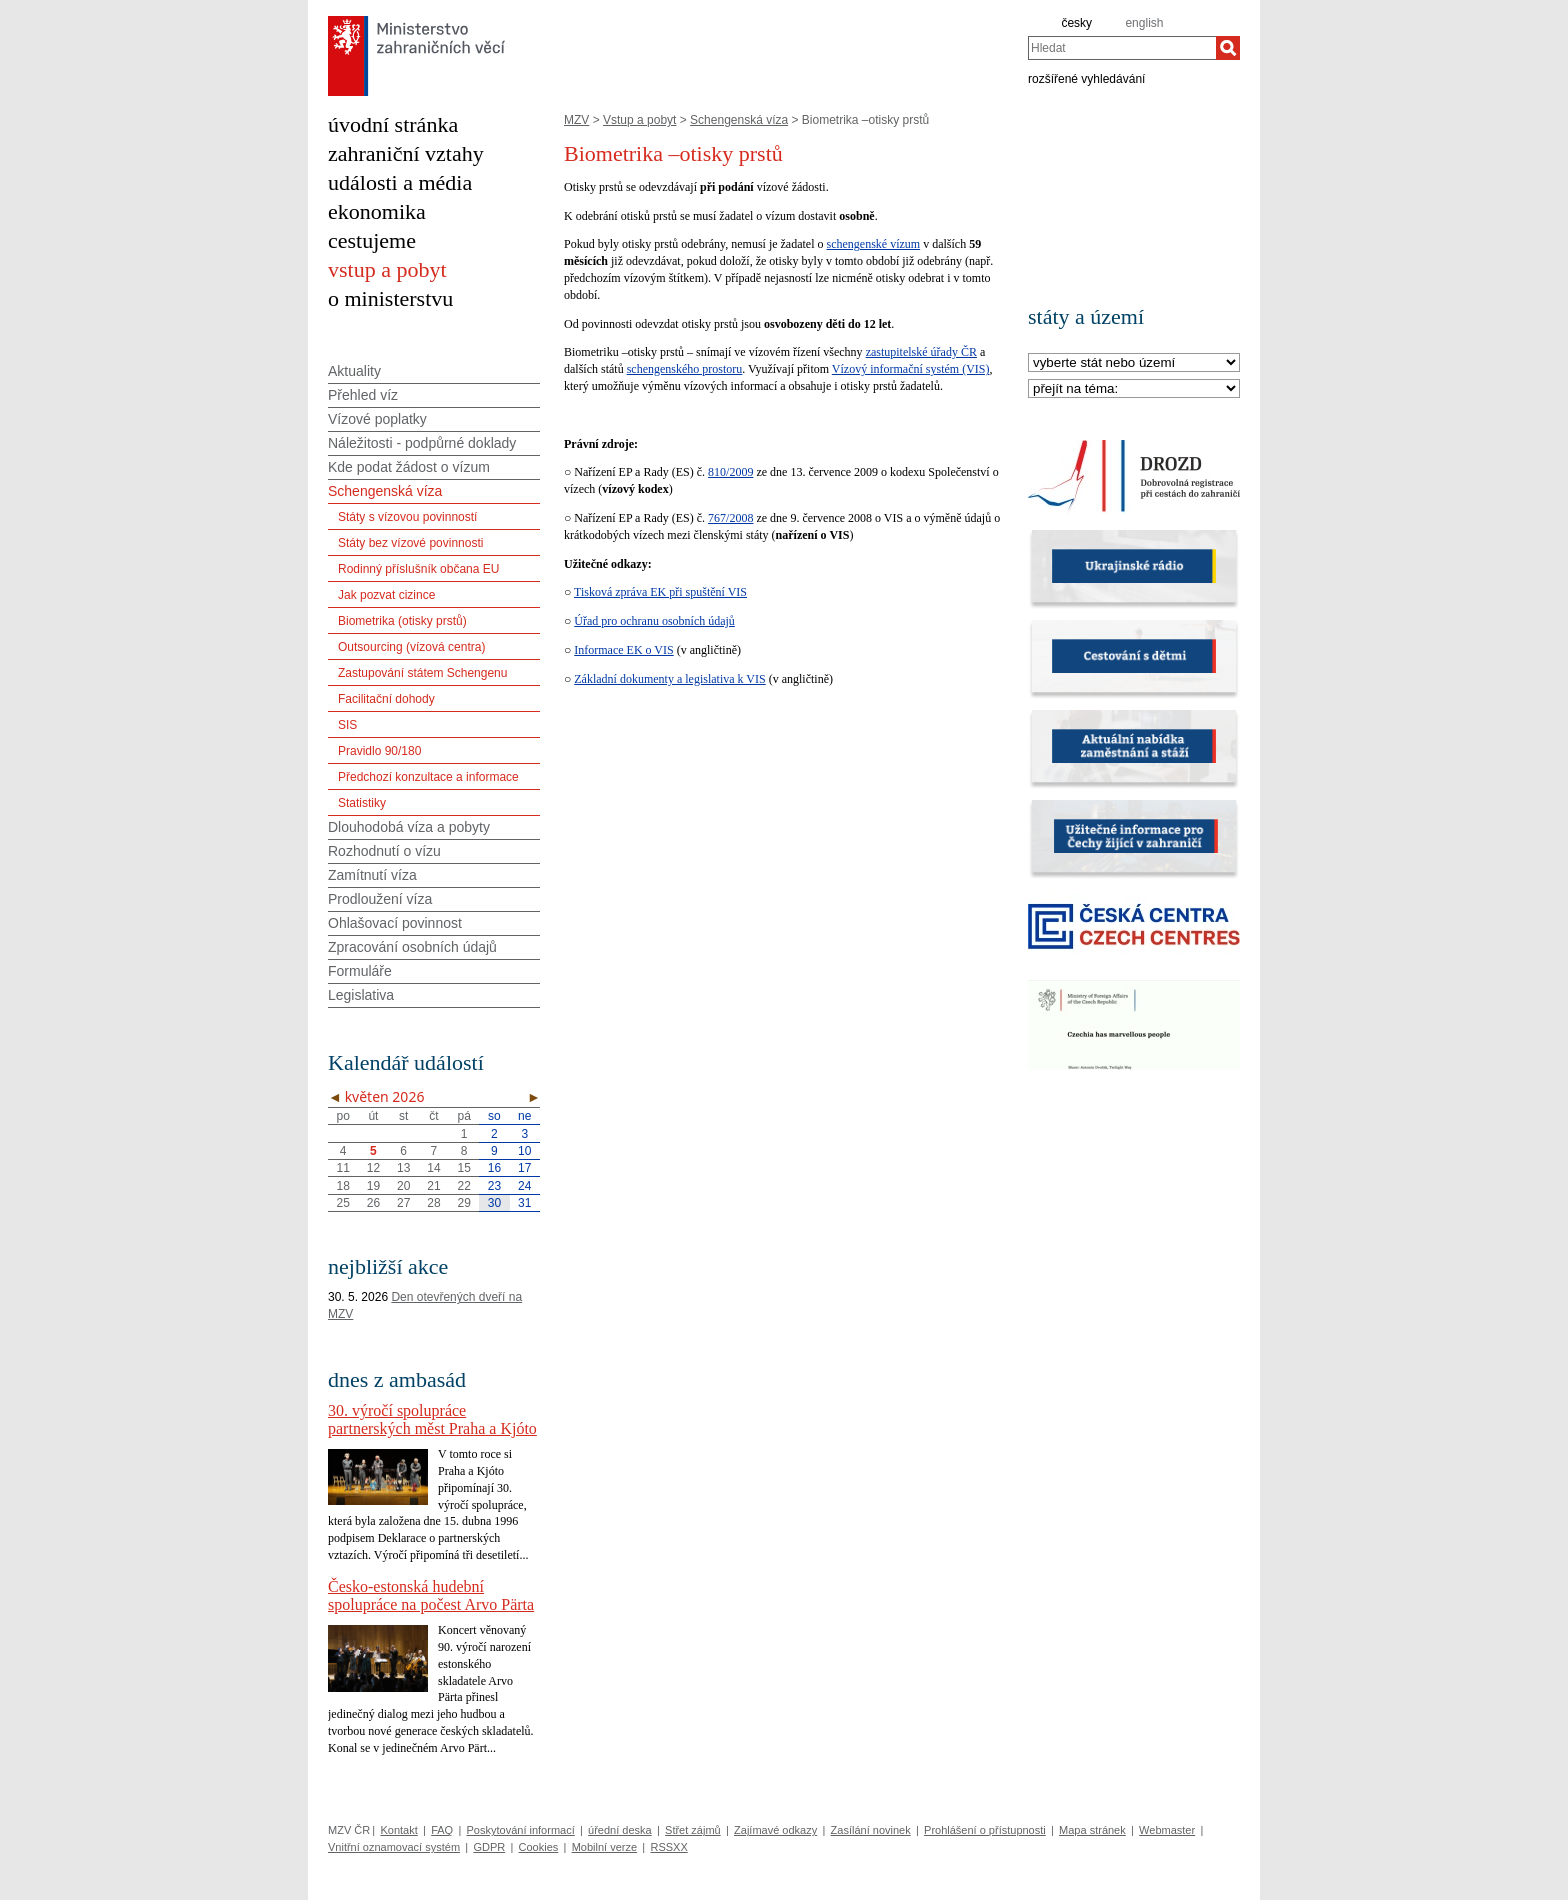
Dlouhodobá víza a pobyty (409, 827)
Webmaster (1167, 1830)
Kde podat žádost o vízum (409, 467)
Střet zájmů (693, 1830)
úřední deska (620, 1830)
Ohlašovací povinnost (395, 923)
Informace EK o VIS (623, 650)
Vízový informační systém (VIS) (911, 369)
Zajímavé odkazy (775, 1830)
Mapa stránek (1092, 1830)
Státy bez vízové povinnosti (410, 543)
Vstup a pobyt (639, 120)
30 (494, 1203)
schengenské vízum (874, 244)
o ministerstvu (390, 298)
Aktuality (354, 371)
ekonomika (377, 211)
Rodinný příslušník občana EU (418, 569)
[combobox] (1122, 48)
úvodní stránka (393, 124)
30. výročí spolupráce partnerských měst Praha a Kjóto (432, 1419)
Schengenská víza (739, 120)
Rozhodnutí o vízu (384, 851)
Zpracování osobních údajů (412, 947)
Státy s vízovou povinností (407, 517)
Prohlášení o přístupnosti (985, 1830)
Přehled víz (363, 395)
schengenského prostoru (685, 369)
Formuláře (360, 971)
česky (1076, 23)
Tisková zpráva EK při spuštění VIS (660, 592)
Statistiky (362, 803)
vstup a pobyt (387, 269)
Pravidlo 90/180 (379, 751)
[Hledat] (1228, 48)
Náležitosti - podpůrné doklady (422, 443)
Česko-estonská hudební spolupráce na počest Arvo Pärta (431, 1595)
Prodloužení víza (380, 899)
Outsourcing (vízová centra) (411, 647)
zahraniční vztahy (406, 153)
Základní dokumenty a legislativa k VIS (669, 679)
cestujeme (372, 240)
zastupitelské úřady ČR (921, 352)
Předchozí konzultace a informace (428, 777)
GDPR (489, 1847)
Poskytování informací (521, 1830)
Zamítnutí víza (372, 875)
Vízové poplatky (377, 419)
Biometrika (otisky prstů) (402, 621)
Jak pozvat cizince (386, 595)
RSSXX (668, 1847)
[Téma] (1134, 389)
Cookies (539, 1847)
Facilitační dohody (386, 699)
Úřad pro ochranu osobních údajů (654, 621)
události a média (400, 182)
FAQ (442, 1830)
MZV (576, 120)
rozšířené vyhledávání (1086, 78)
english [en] (1144, 23)
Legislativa (361, 995)
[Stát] (1134, 363)
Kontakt (398, 1830)
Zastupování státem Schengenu (422, 673)
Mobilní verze (604, 1847)
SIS (347, 725)
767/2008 (730, 518)
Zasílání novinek (871, 1830)
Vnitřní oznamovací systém (394, 1847)
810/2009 (730, 472)
